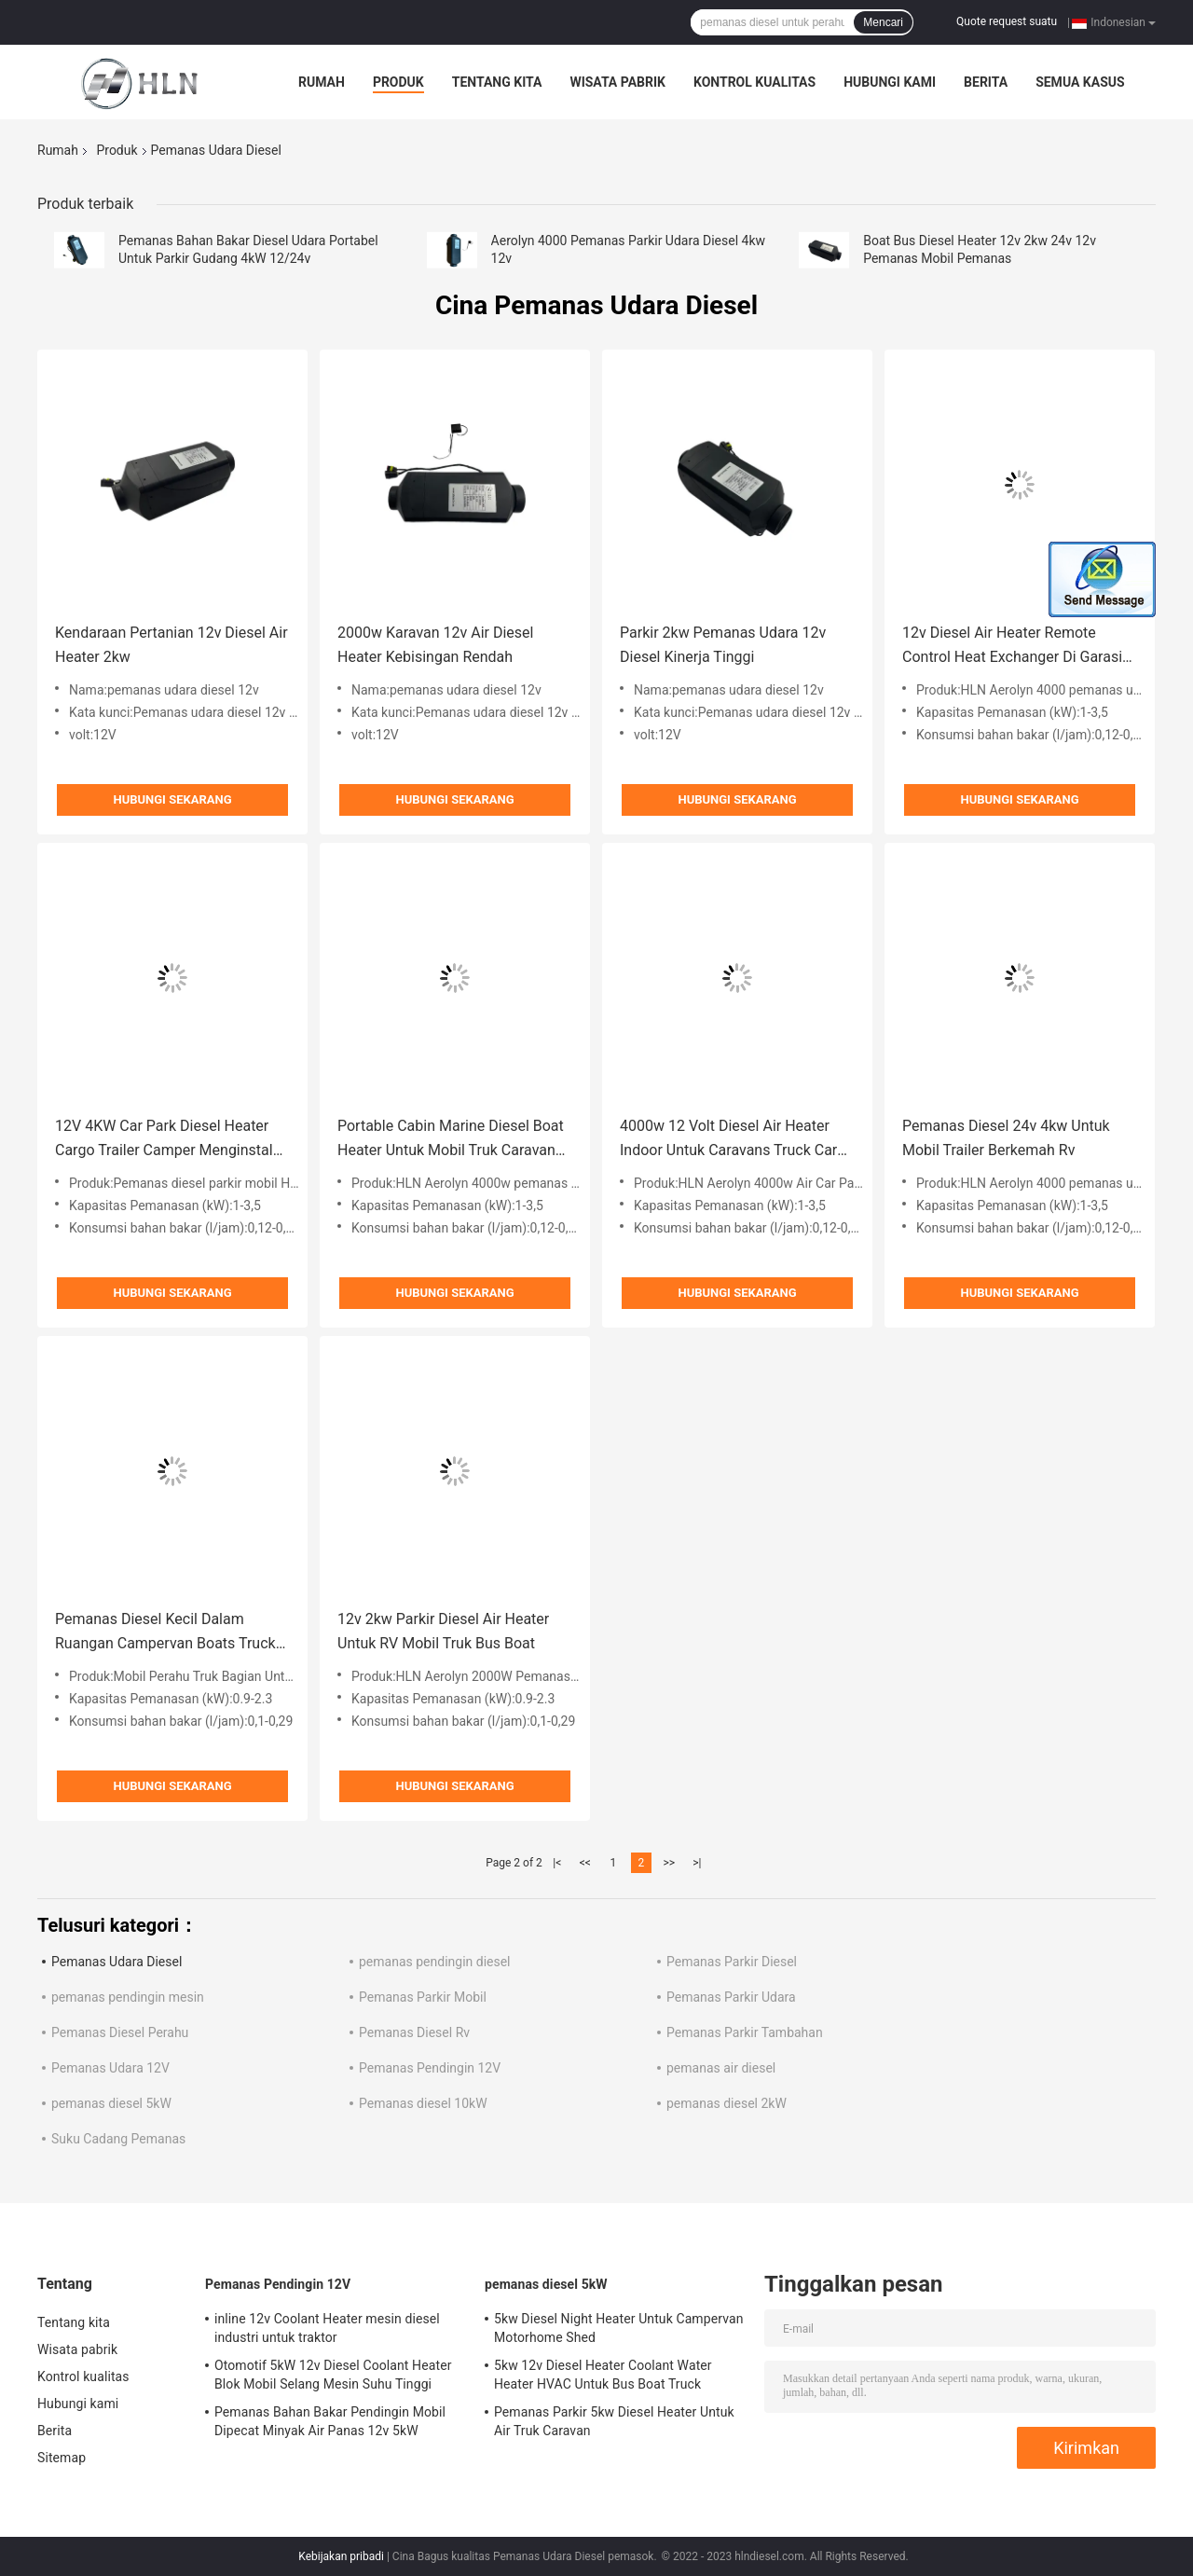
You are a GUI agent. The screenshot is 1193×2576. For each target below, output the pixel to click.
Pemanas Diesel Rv (414, 2032)
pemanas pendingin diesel (435, 1961)
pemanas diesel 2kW (726, 2103)
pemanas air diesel (720, 2067)
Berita (986, 82)
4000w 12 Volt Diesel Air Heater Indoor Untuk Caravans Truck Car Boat (728, 1140)
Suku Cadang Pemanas (118, 2138)
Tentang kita (497, 82)
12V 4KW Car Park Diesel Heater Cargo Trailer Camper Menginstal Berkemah (164, 1140)
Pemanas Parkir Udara (731, 1997)
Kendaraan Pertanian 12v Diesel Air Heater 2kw (171, 645)
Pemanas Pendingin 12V (430, 2067)
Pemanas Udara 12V (110, 2067)
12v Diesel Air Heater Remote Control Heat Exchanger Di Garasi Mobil (1012, 646)
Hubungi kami (889, 82)
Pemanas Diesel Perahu (119, 2032)
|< (557, 1862)
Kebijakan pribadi (341, 2556)
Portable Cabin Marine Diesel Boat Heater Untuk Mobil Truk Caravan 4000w (450, 1140)
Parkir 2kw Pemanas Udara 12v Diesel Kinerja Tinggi (723, 645)
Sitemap (61, 2457)
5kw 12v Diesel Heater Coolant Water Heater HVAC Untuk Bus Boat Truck (603, 2374)
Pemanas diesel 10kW (423, 2103)
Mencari (883, 22)
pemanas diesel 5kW (111, 2103)
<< (585, 1862)
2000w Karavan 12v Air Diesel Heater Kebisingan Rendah (435, 645)
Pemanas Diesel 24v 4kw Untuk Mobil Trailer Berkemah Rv (1006, 1138)
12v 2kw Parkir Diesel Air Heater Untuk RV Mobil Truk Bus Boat (443, 1631)
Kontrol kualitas (754, 82)
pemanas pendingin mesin (127, 1997)
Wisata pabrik (617, 82)
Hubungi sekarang (172, 799)
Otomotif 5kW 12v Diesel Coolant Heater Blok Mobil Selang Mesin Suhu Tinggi (333, 2374)
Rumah (321, 82)
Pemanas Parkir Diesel (731, 1961)
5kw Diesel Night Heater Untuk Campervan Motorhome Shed (619, 2328)
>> (669, 1862)
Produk (398, 82)
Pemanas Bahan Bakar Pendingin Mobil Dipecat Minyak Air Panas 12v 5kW (330, 2421)
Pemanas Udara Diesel (116, 1961)
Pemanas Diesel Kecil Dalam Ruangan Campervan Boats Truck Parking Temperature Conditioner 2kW (165, 1633)
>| (696, 1862)
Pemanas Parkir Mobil (423, 1997)
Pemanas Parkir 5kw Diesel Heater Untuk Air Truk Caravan (614, 2421)
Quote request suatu (1006, 21)
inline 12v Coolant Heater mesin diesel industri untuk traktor (327, 2328)
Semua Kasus (1080, 82)
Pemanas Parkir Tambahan (744, 2032)
